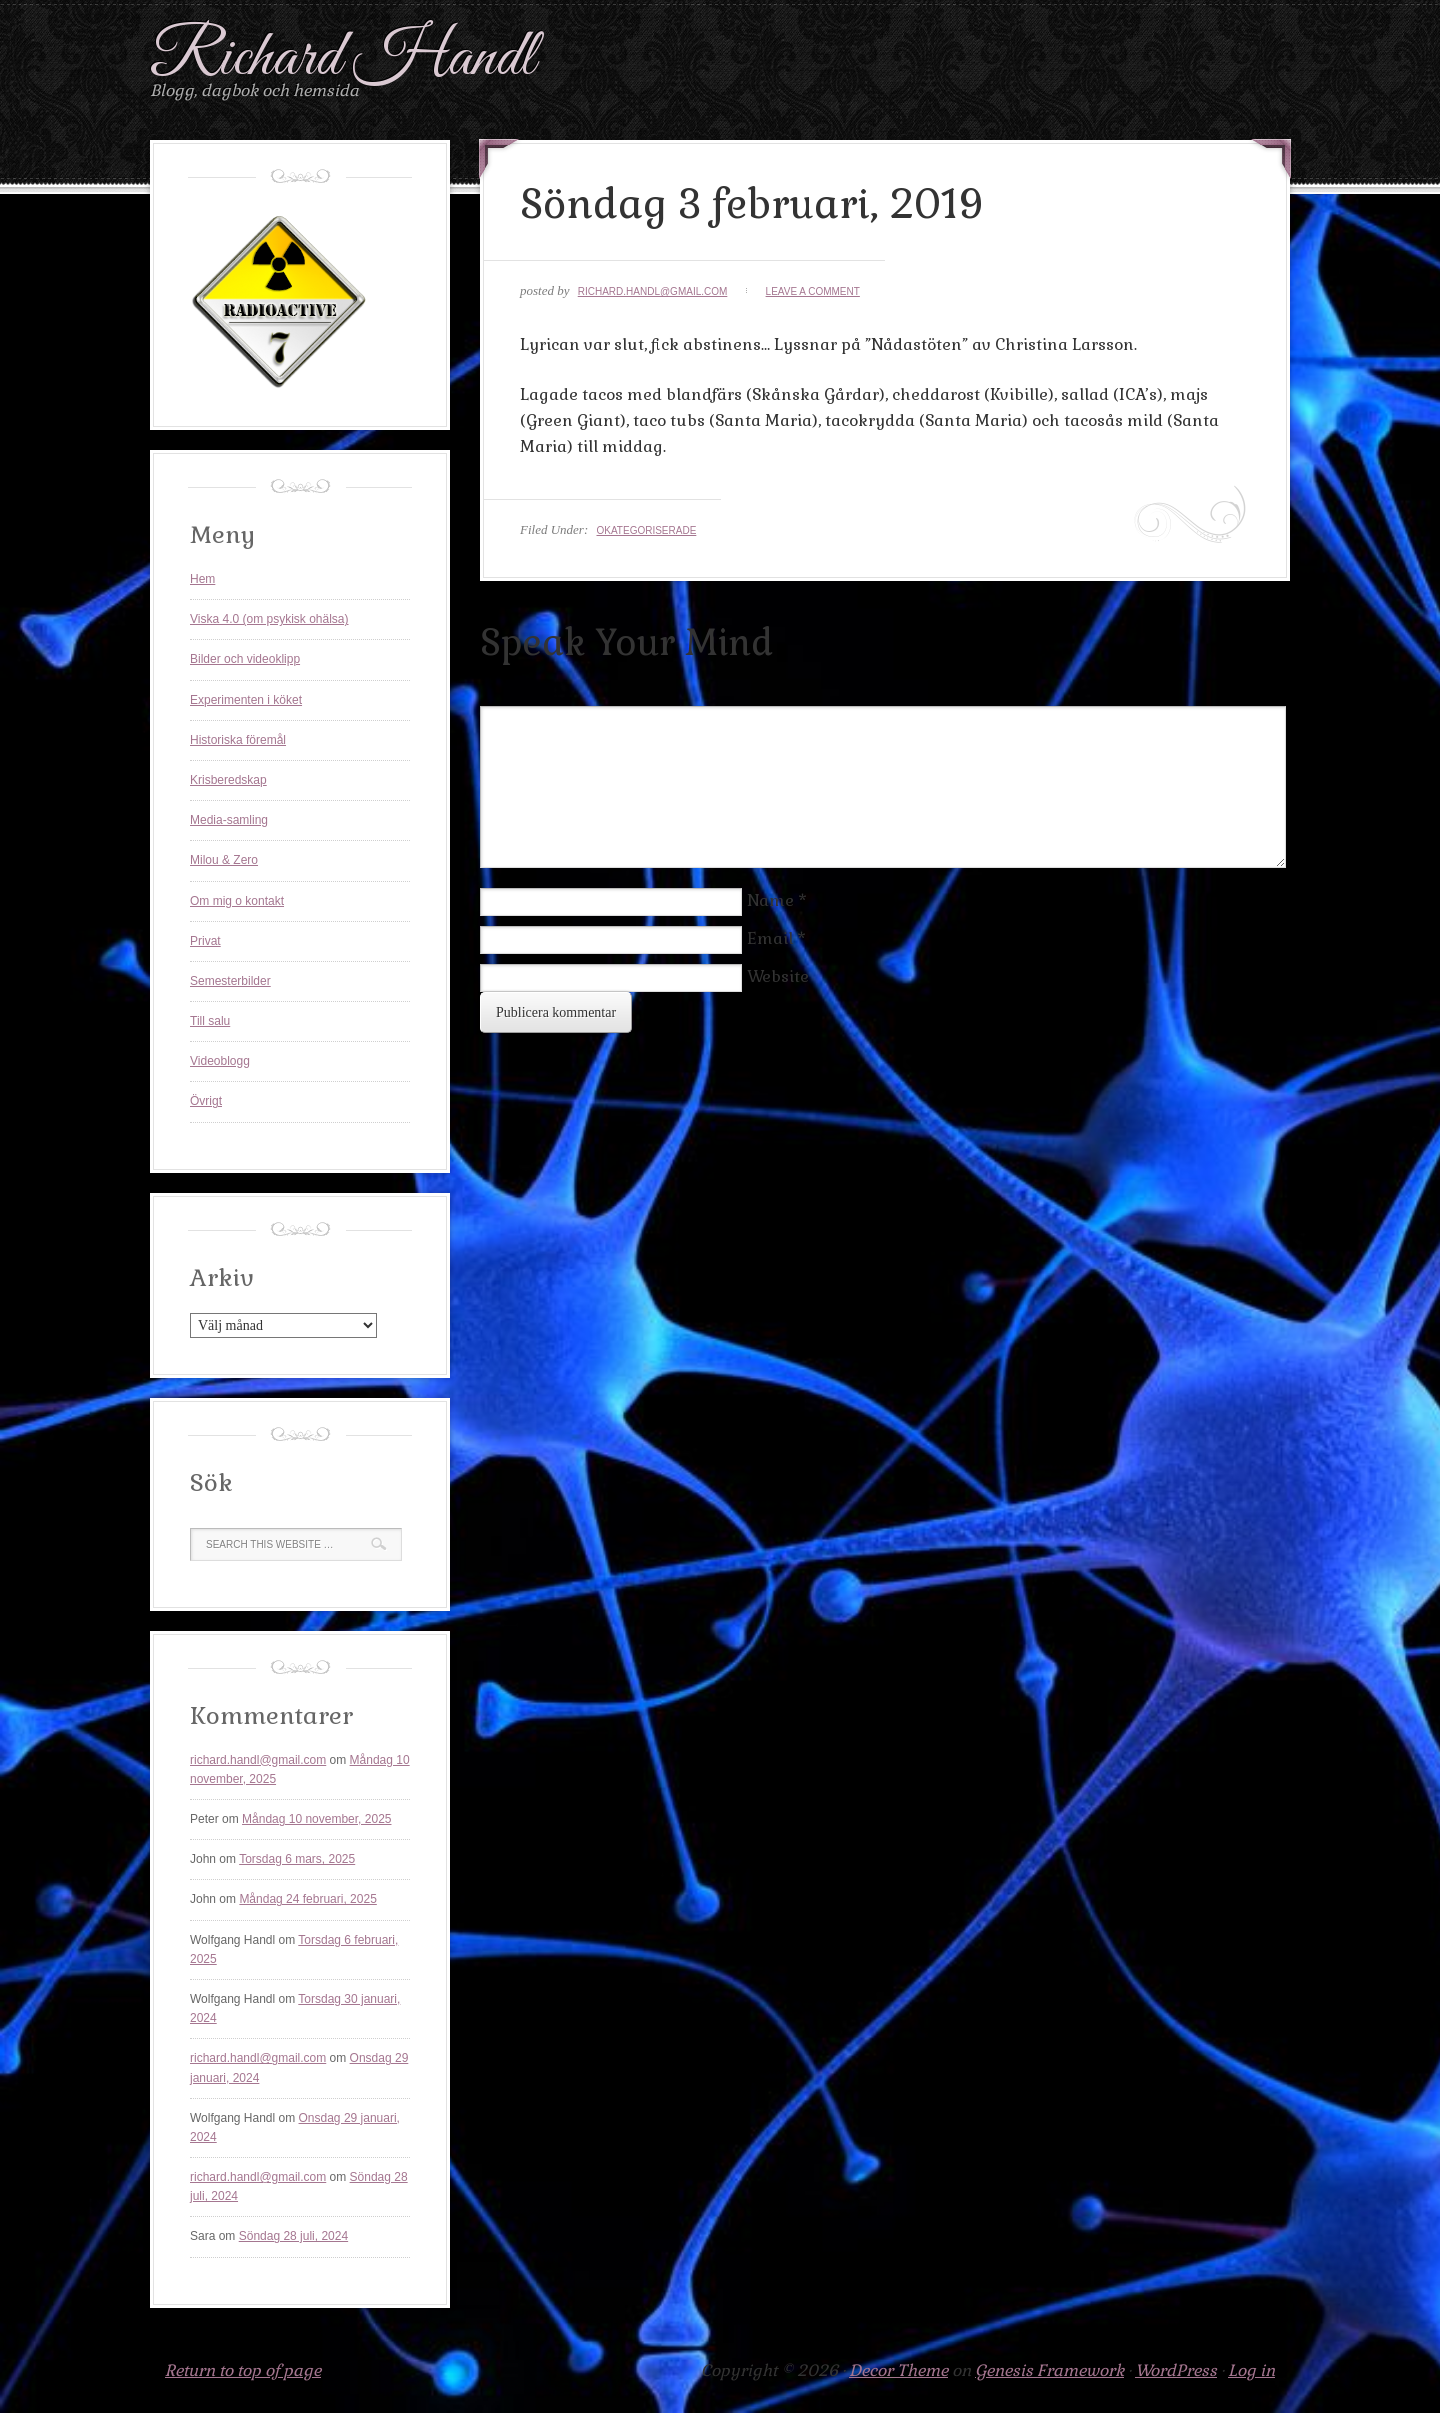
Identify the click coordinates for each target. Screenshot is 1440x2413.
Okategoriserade (646, 530)
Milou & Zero (224, 860)
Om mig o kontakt (237, 901)
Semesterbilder (230, 981)
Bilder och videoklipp (245, 659)
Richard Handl (342, 58)
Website (778, 976)
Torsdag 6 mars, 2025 (297, 1859)
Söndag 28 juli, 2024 (293, 2236)
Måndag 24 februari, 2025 (307, 1899)
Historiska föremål (238, 740)
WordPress (1176, 2370)
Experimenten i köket (246, 700)
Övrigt (206, 1101)
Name (770, 900)
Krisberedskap (228, 780)
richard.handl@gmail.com (653, 291)
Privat (205, 941)
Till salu (210, 1021)
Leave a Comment (813, 291)
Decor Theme (898, 2370)
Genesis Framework (1049, 2370)
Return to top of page (243, 2370)
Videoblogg (220, 1061)
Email (770, 938)
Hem (202, 579)
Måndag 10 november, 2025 (316, 1819)
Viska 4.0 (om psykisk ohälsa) (269, 619)
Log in (1251, 2370)
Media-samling (229, 820)
